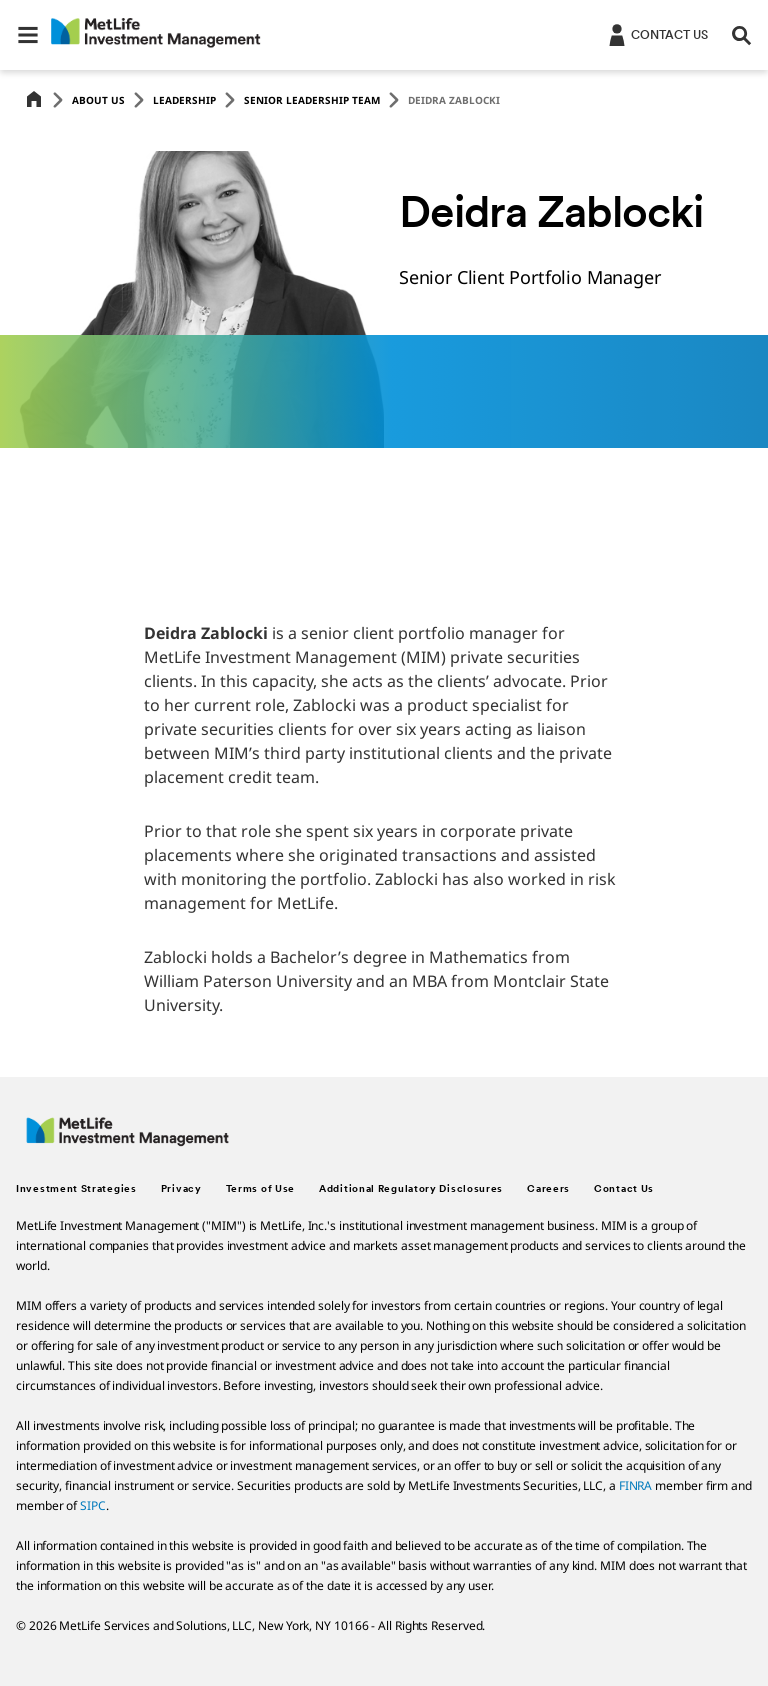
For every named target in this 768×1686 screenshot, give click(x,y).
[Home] (34, 100)
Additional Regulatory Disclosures (411, 1189)
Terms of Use (260, 1189)
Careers (548, 1189)
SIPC (93, 1505)
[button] (28, 35)
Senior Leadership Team (312, 100)
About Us (98, 100)
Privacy (181, 1189)
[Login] (656, 34)
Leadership (184, 100)
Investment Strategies (76, 1189)
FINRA (636, 1485)
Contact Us (624, 1189)
